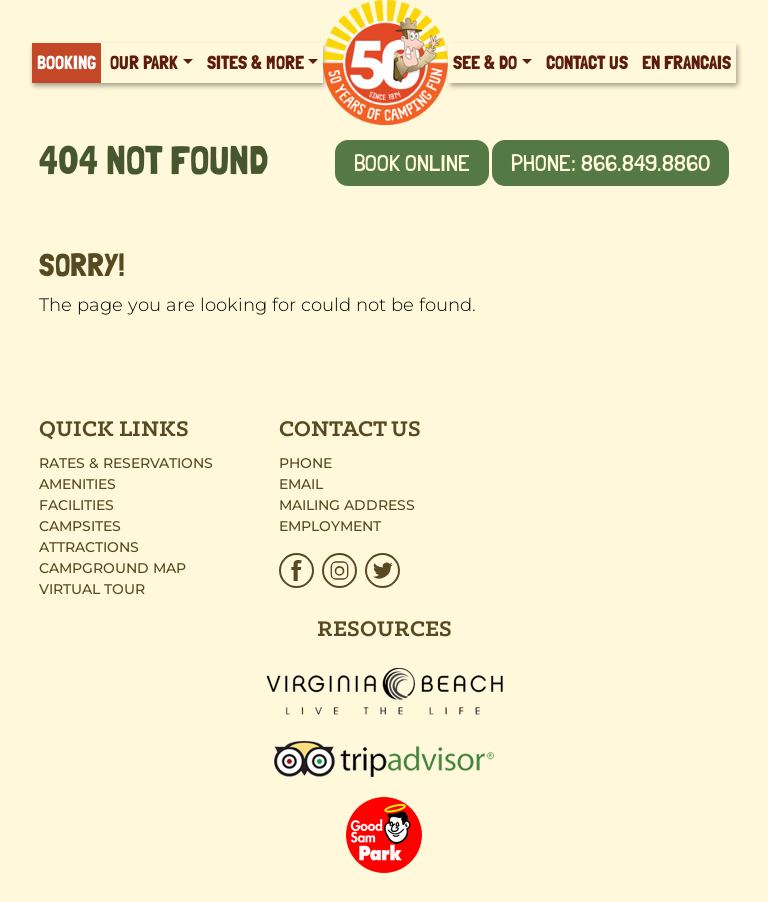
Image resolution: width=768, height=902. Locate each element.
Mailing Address (347, 505)
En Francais (686, 62)
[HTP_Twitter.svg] (380, 570)
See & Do (485, 62)
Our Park (144, 62)
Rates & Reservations (126, 463)
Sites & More (255, 62)
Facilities (76, 505)
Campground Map (112, 568)
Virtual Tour (92, 589)
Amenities (77, 484)
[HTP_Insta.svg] (339, 570)
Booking (66, 62)
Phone (305, 463)
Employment (330, 526)
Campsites (80, 526)
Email (301, 484)
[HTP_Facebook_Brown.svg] (298, 570)
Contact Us (587, 62)
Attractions (89, 547)
